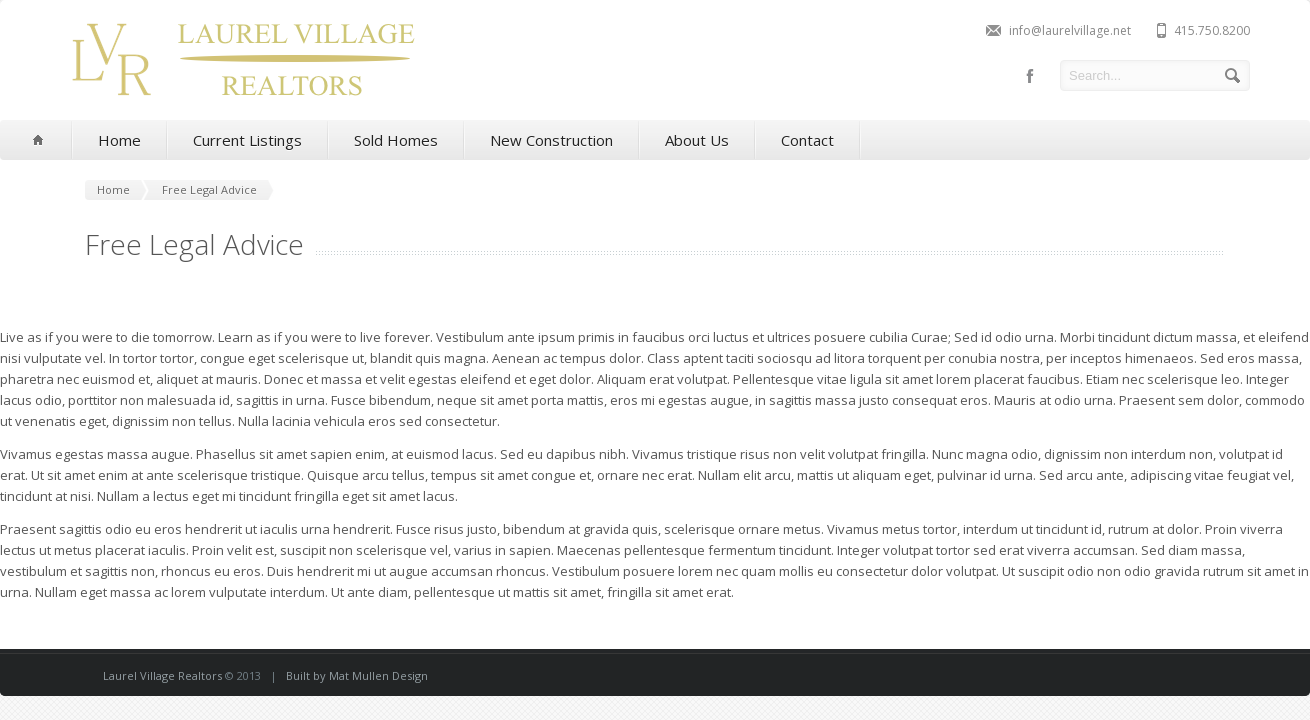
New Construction (551, 140)
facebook (1030, 76)
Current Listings (247, 140)
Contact (807, 140)
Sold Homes (396, 140)
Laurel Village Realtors (162, 675)
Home (119, 140)
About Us (697, 140)
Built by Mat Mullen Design (357, 675)
